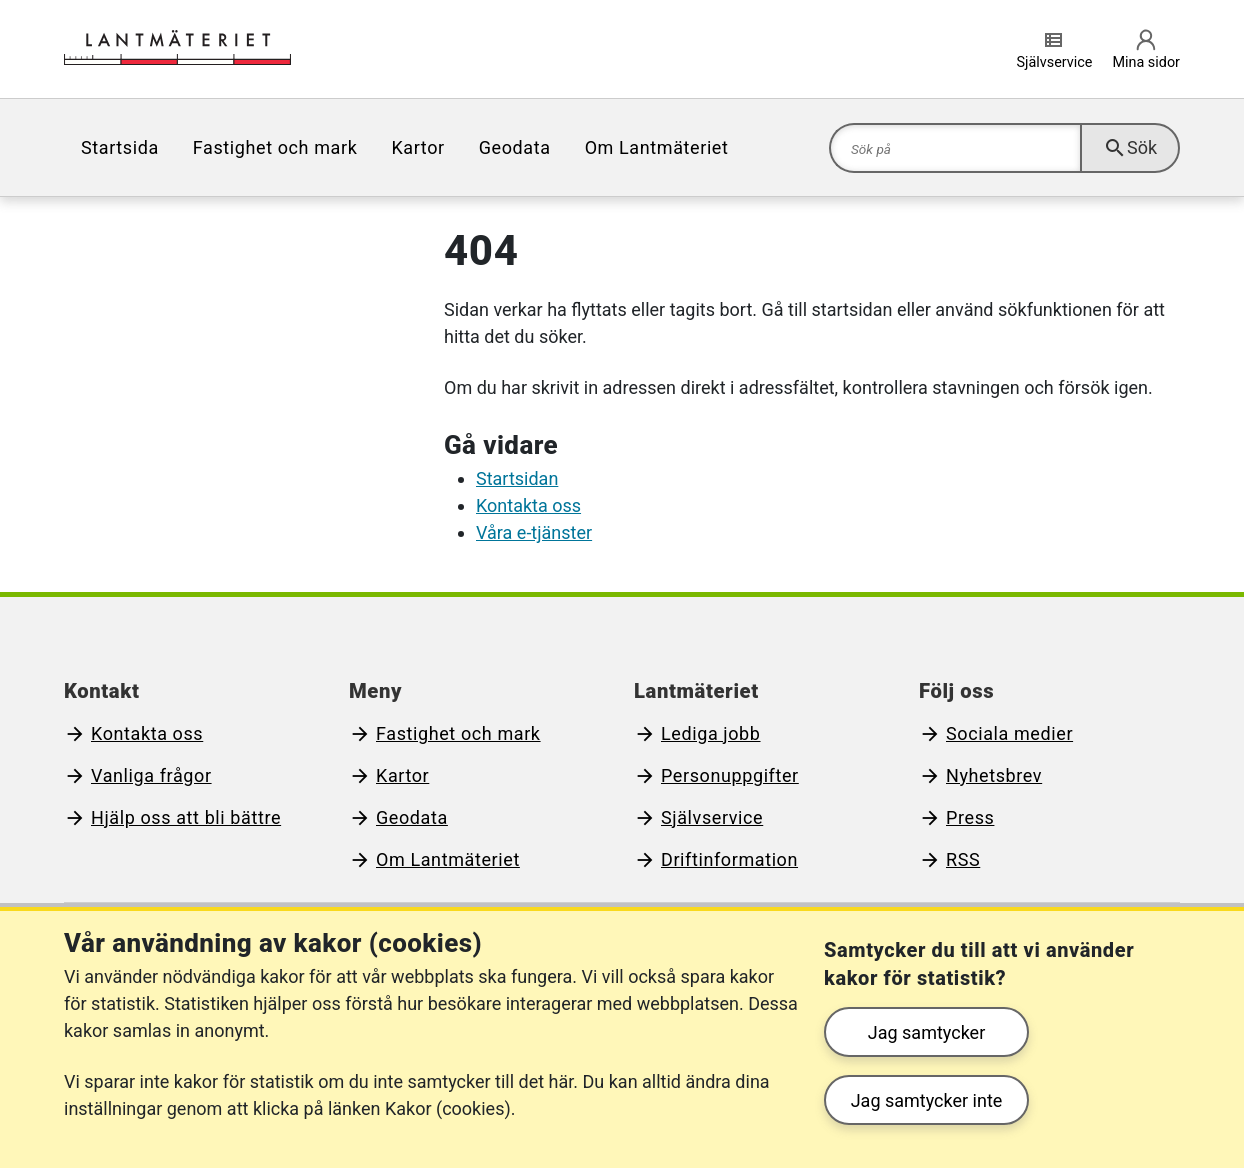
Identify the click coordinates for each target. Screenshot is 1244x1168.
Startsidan (517, 478)
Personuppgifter (730, 775)
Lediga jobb (711, 733)
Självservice (712, 817)
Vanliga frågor (151, 775)
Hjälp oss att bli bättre (186, 817)
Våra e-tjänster (534, 532)
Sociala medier (1009, 733)
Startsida (120, 147)
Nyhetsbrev (994, 775)
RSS (963, 859)
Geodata (515, 147)
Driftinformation (729, 859)
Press (970, 817)
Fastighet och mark (275, 147)
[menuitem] (120, 147)
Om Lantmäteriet (657, 147)
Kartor (417, 147)
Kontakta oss (528, 505)
